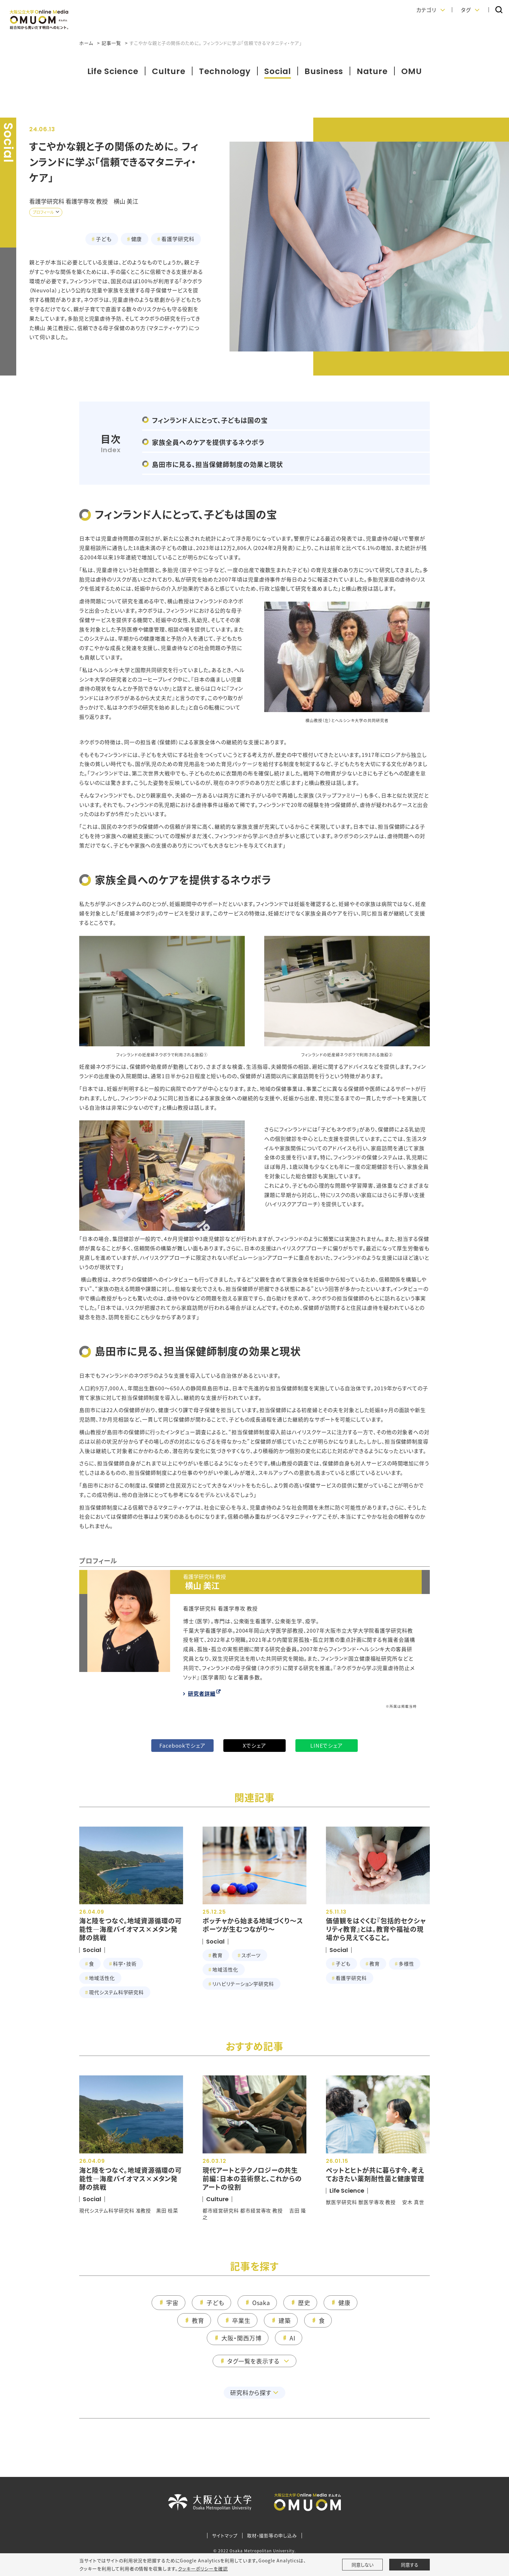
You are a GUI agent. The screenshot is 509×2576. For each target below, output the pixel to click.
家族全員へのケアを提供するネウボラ (208, 442)
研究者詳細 (202, 1693)
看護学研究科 (177, 239)
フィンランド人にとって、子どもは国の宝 (209, 420)
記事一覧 (111, 43)
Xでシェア (254, 1745)
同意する (409, 2564)
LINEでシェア (326, 1745)
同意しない (362, 2564)
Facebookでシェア (182, 1745)
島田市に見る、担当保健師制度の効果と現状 (217, 464)
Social (277, 71)
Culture (168, 71)
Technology (225, 71)
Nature (372, 71)
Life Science (113, 71)
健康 (136, 239)
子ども (104, 239)
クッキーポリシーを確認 (203, 2568)
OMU (411, 71)
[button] (431, 9)
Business (323, 71)
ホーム (86, 43)
